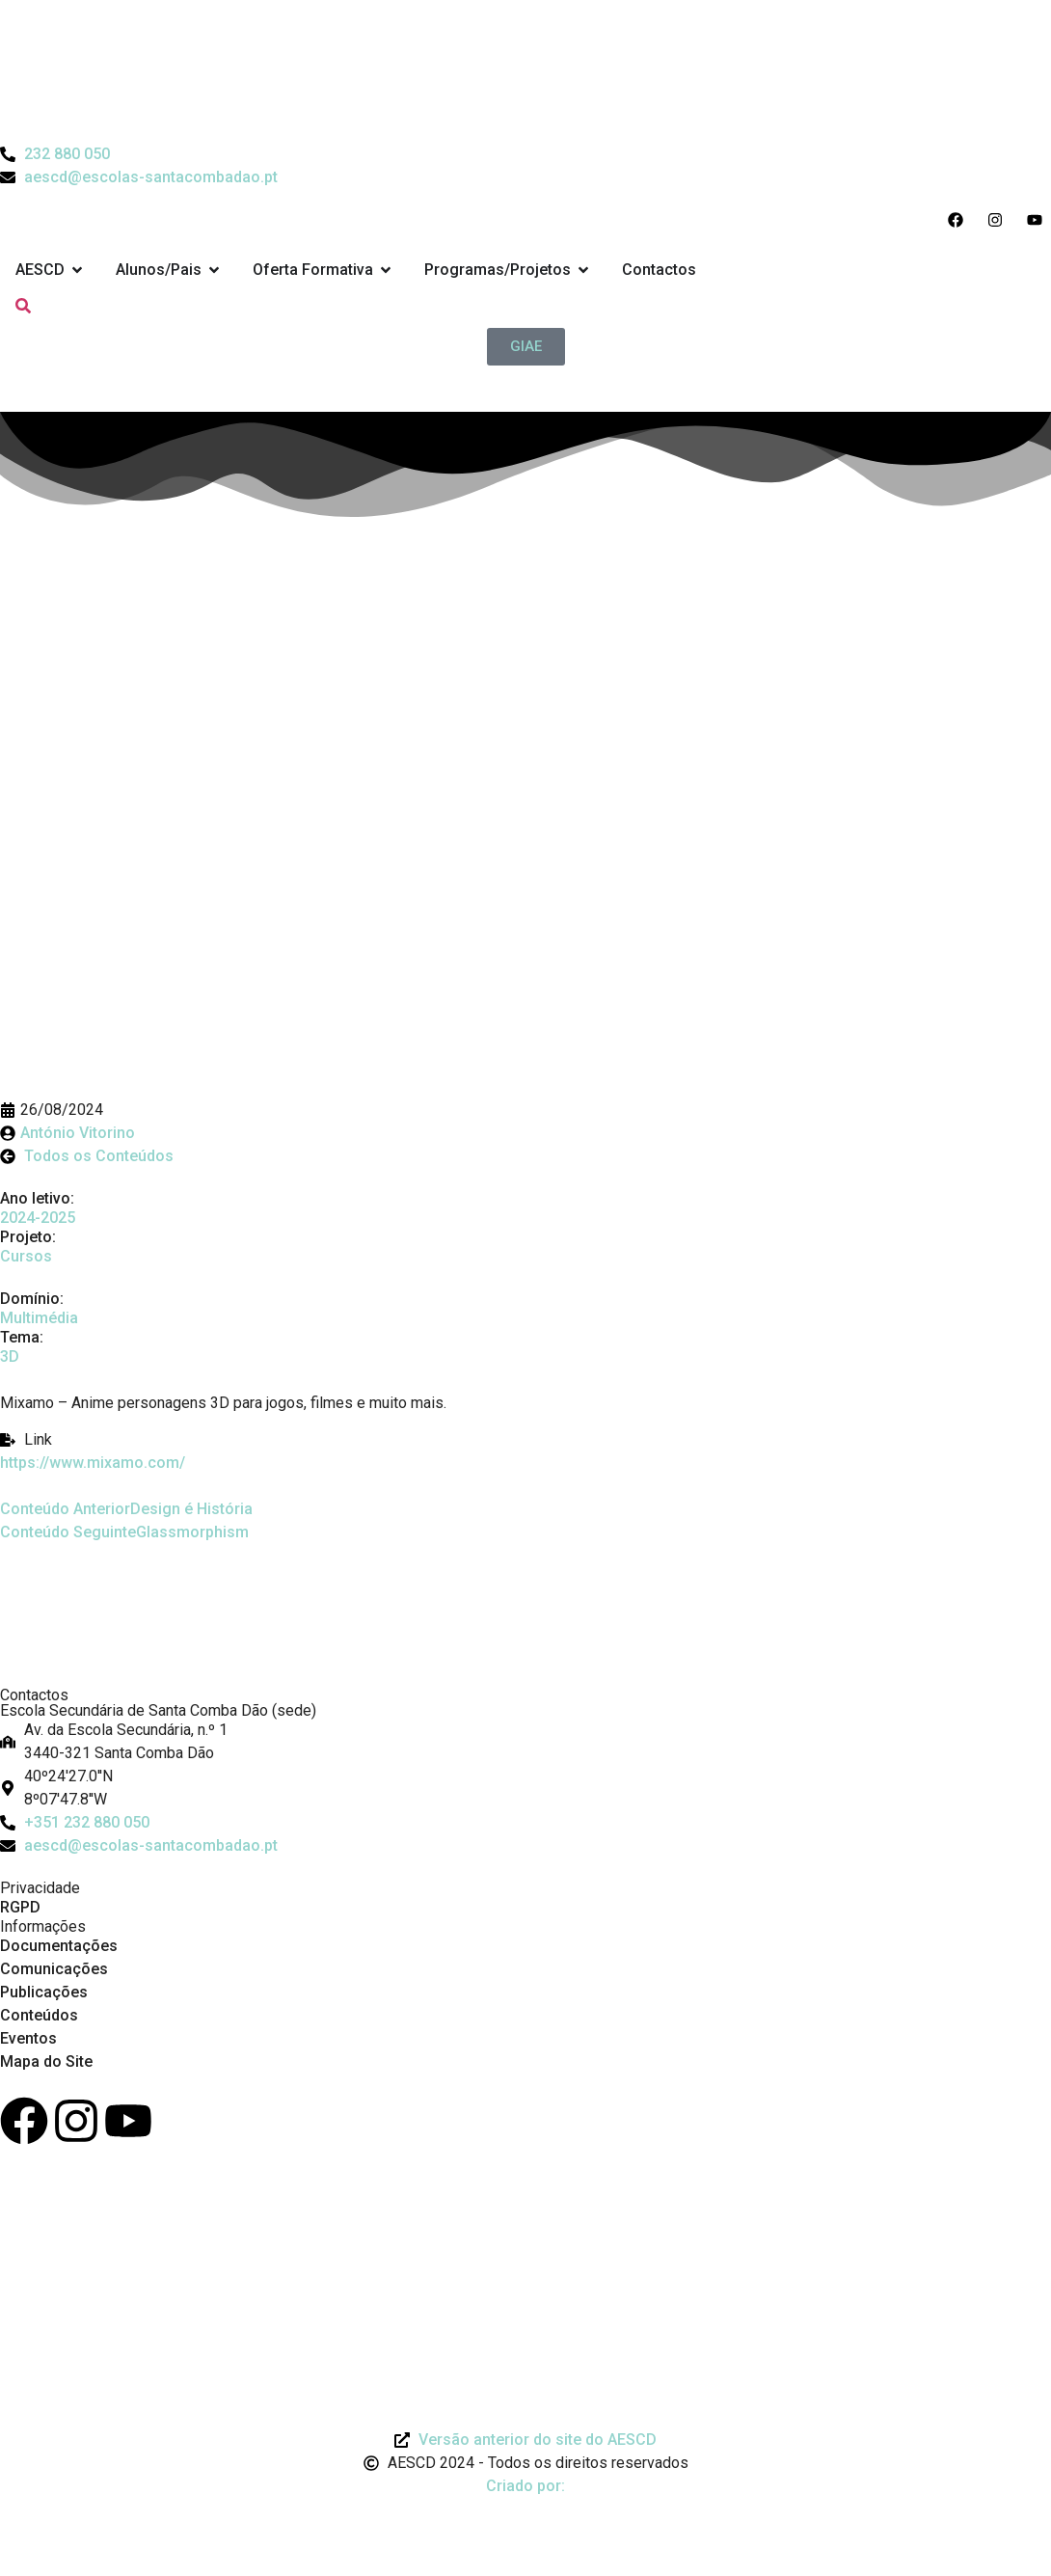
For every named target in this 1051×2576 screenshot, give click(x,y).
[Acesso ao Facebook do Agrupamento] (960, 220)
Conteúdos (39, 2015)
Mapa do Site (46, 2061)
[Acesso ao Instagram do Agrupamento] (999, 220)
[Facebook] (24, 2121)
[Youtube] (128, 2121)
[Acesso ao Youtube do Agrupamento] (1039, 220)
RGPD (20, 1907)
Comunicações (54, 1969)
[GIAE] (526, 347)
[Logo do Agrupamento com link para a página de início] (525, 71)
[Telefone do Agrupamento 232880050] (55, 154)
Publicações (44, 1992)
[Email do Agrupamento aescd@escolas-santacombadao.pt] (139, 177)
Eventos (28, 2038)
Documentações (59, 1946)
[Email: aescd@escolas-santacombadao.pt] (525, 1845)
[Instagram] (76, 2121)
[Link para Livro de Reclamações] (525, 2205)
